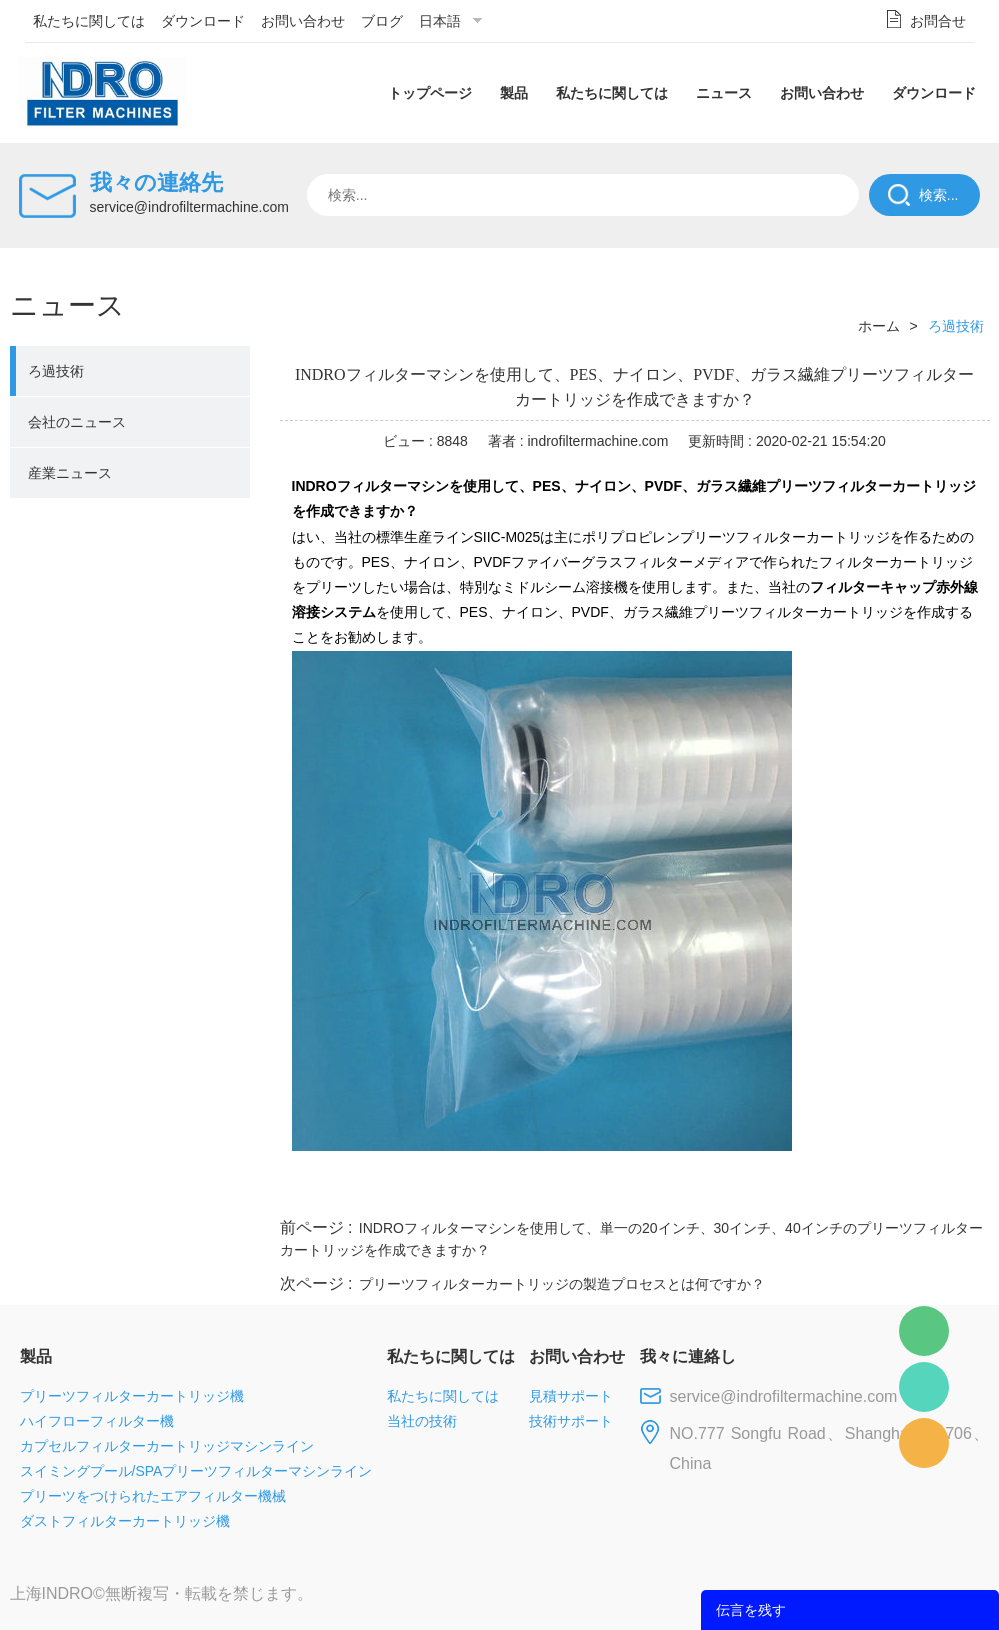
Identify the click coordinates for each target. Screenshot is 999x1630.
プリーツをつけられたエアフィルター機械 (153, 1496)
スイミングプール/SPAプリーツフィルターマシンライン (196, 1471)
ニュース (724, 93)
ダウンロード (203, 21)
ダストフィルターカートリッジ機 (125, 1521)
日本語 (440, 21)
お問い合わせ (303, 21)
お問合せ (938, 21)
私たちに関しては (89, 21)
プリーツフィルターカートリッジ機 (132, 1396)
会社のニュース (77, 422)
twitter (739, 1190)
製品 (514, 93)
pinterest (847, 1190)
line (685, 1190)
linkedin (955, 1190)
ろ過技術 (56, 371)
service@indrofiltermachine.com (189, 207)
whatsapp (793, 1190)
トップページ (430, 93)
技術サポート (571, 1421)
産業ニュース (70, 473)
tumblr (901, 1190)
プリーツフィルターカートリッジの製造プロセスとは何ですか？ (562, 1284)
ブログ (382, 21)
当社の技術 (422, 1421)
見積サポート (571, 1396)
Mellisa (924, 1387)
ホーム (879, 326)
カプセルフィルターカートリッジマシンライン (167, 1446)
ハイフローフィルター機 (97, 1421)
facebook (631, 1190)
